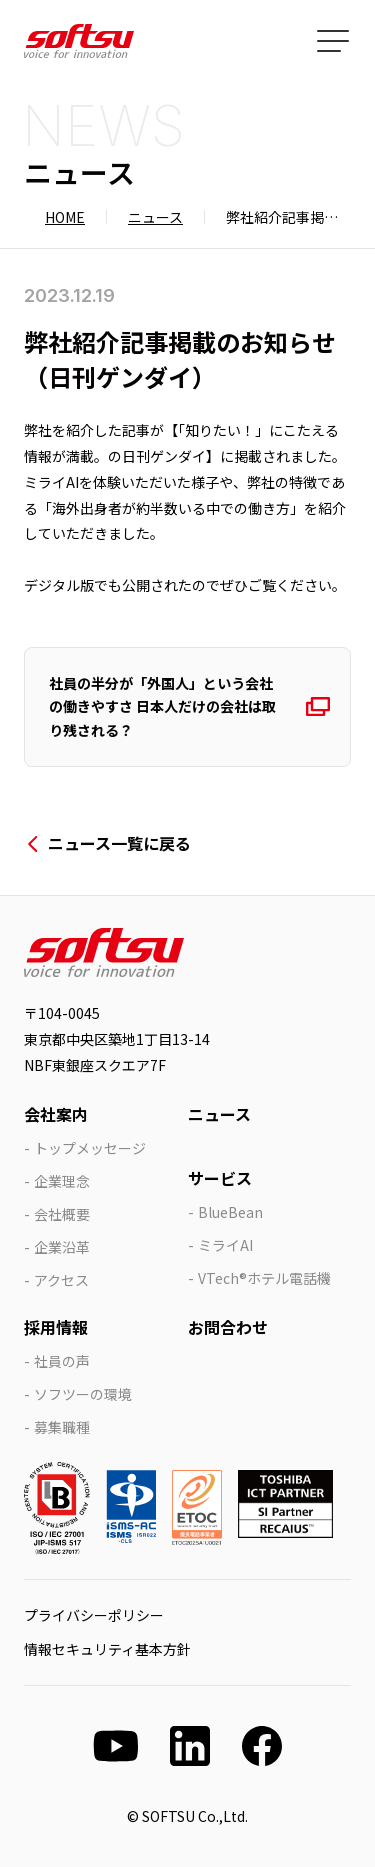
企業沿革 (62, 1247)
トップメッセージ (90, 1148)
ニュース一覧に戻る (119, 843)
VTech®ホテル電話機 (264, 1278)
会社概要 (62, 1214)
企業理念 (62, 1181)
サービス (220, 1178)
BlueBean (230, 1212)
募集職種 (62, 1427)
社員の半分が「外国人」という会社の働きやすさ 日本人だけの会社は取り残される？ (162, 706)
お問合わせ (228, 1327)
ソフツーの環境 (83, 1394)
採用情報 (56, 1327)
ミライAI (225, 1245)
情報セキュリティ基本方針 (107, 1649)
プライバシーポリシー (94, 1615)
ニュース (155, 217)
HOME (65, 217)
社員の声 (62, 1361)
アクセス (61, 1280)
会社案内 (56, 1114)
